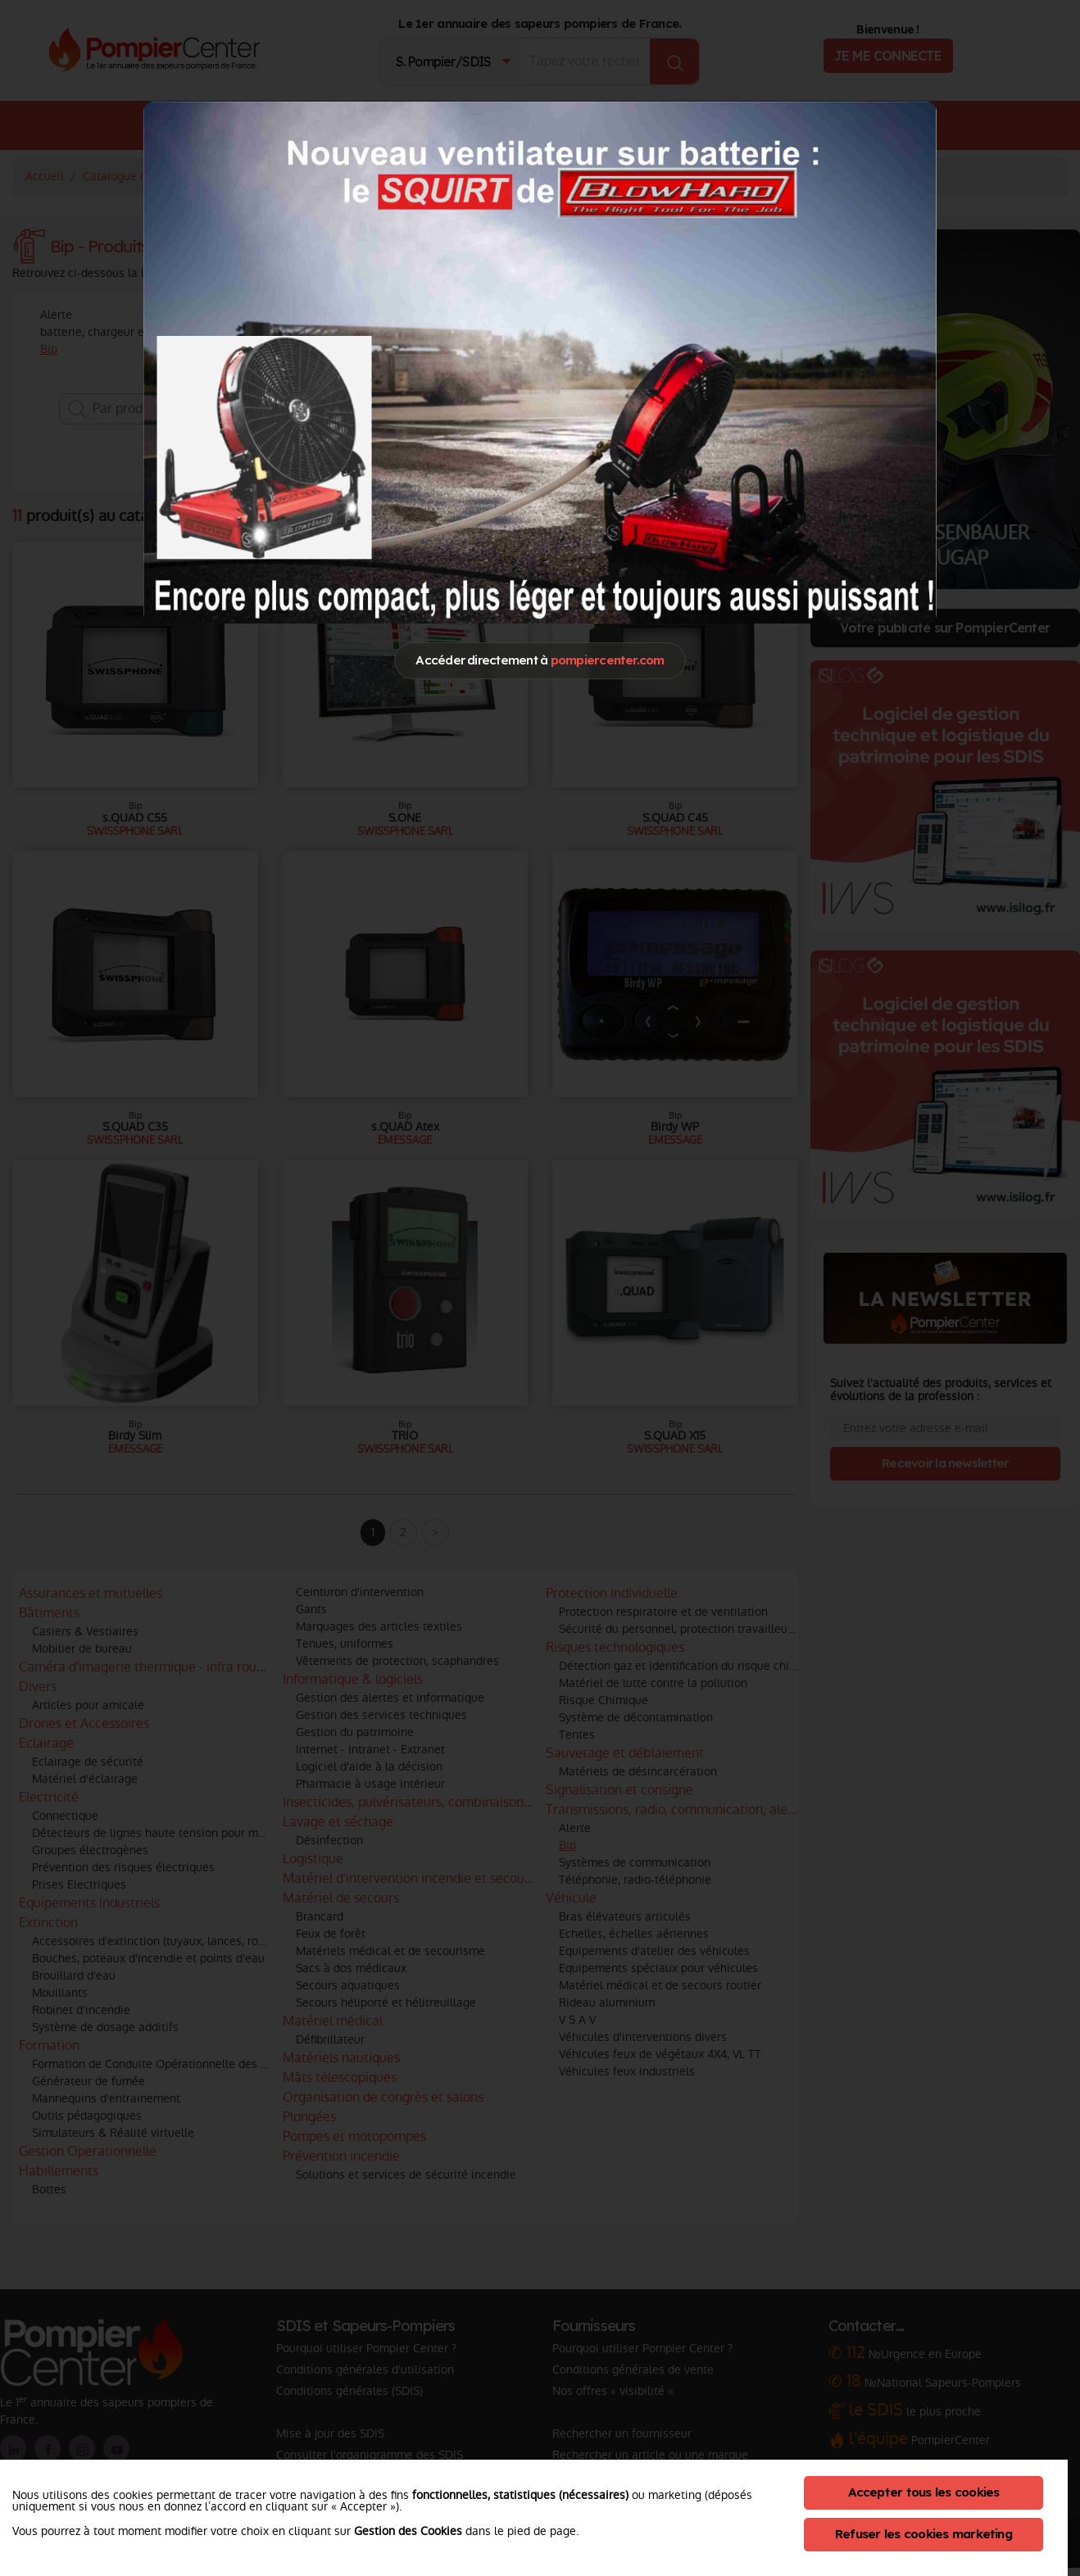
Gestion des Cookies (408, 2531)
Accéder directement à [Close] (539, 660)
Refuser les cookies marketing (923, 2534)
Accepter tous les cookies (924, 2492)
